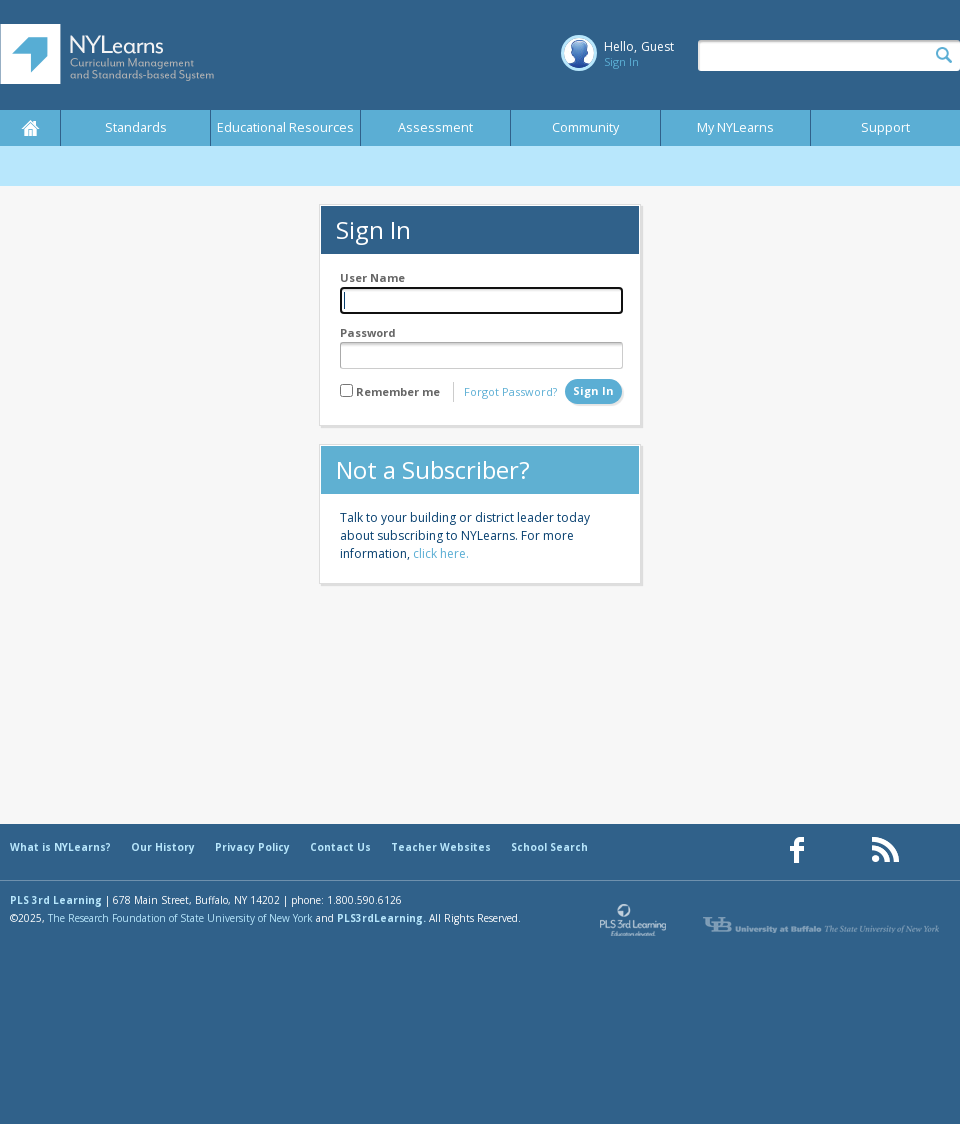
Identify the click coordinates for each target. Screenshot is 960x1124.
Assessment (435, 127)
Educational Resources (285, 127)
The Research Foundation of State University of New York (180, 918)
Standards (136, 127)
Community (585, 127)
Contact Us (340, 847)
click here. (441, 553)
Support (885, 127)
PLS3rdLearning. (381, 918)
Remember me (398, 391)
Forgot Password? (510, 391)
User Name (372, 277)
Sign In (621, 61)
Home (30, 128)
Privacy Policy (252, 847)
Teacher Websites (441, 847)
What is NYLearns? (60, 847)
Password (368, 332)
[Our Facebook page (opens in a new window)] (797, 850)
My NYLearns (735, 127)
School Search (549, 847)
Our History (163, 847)
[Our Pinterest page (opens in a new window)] (841, 850)
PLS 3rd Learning (56, 900)
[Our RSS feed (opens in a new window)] (885, 850)
